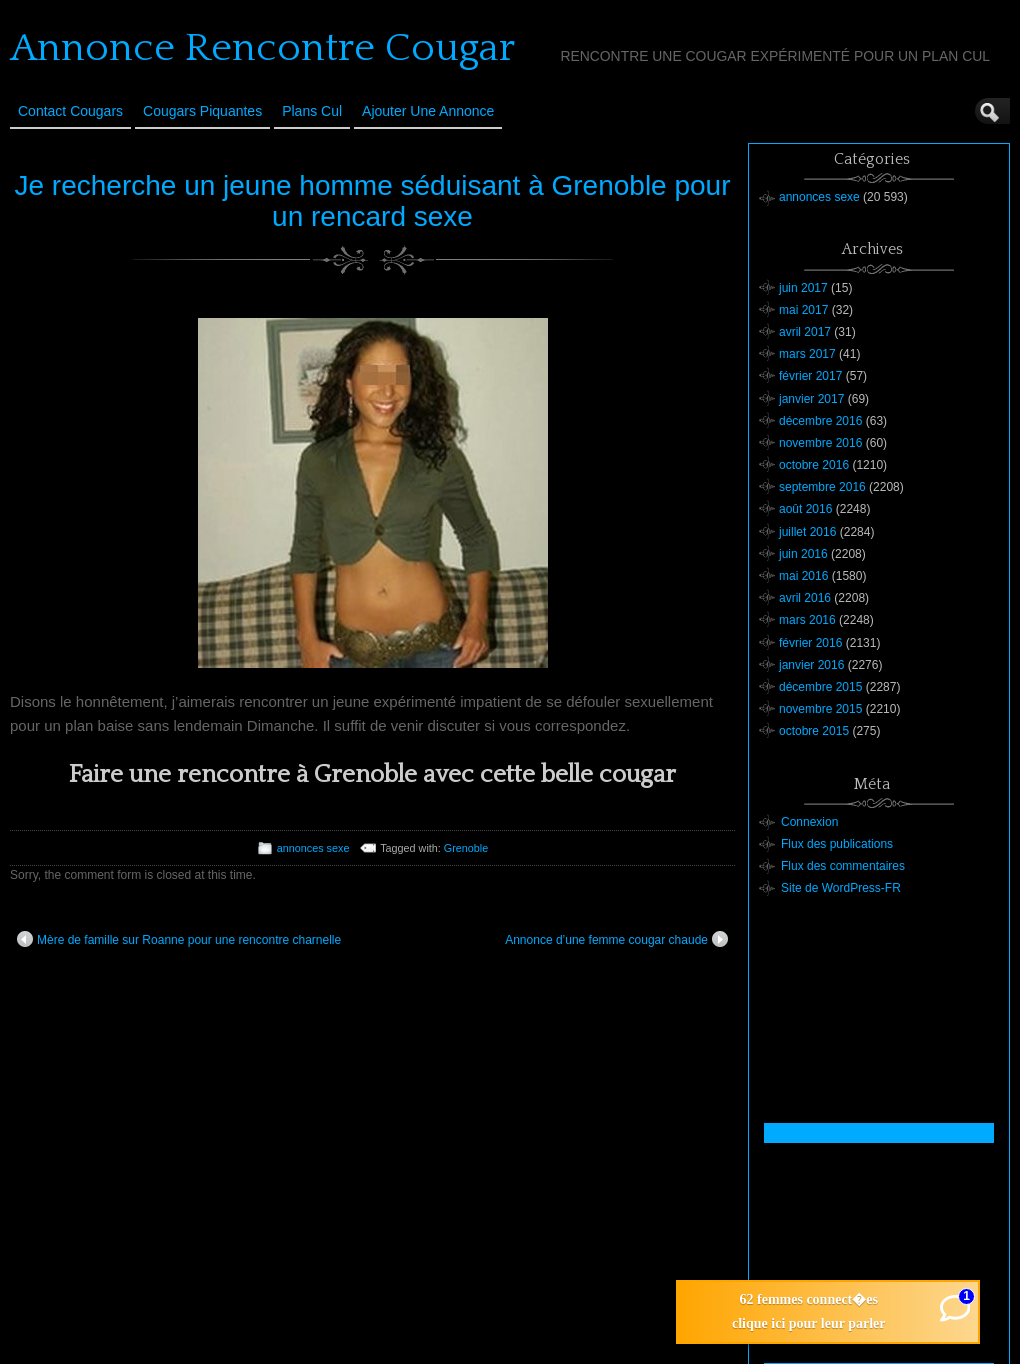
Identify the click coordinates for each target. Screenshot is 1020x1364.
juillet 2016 (807, 532)
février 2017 (810, 376)
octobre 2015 (814, 731)
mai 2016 (803, 576)
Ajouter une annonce (428, 111)
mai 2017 (803, 310)
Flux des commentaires (843, 866)
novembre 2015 (820, 709)
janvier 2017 (811, 399)
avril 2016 (805, 598)
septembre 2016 (822, 487)
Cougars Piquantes (202, 111)
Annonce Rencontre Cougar (262, 48)
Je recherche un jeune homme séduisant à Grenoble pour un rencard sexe (373, 201)
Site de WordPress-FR (841, 888)
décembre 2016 (820, 421)
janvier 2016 (811, 665)
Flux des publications (837, 844)
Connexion (809, 822)
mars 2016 (807, 620)
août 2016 (805, 509)
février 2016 (810, 643)
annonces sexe (313, 848)
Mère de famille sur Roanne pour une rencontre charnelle (179, 939)
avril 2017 (805, 332)
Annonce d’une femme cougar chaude (616, 939)
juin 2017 (803, 288)
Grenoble (466, 848)
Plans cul (312, 111)
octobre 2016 (814, 465)
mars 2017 (807, 354)
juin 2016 (803, 554)
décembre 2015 (820, 687)
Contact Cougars (70, 111)
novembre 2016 (820, 443)
